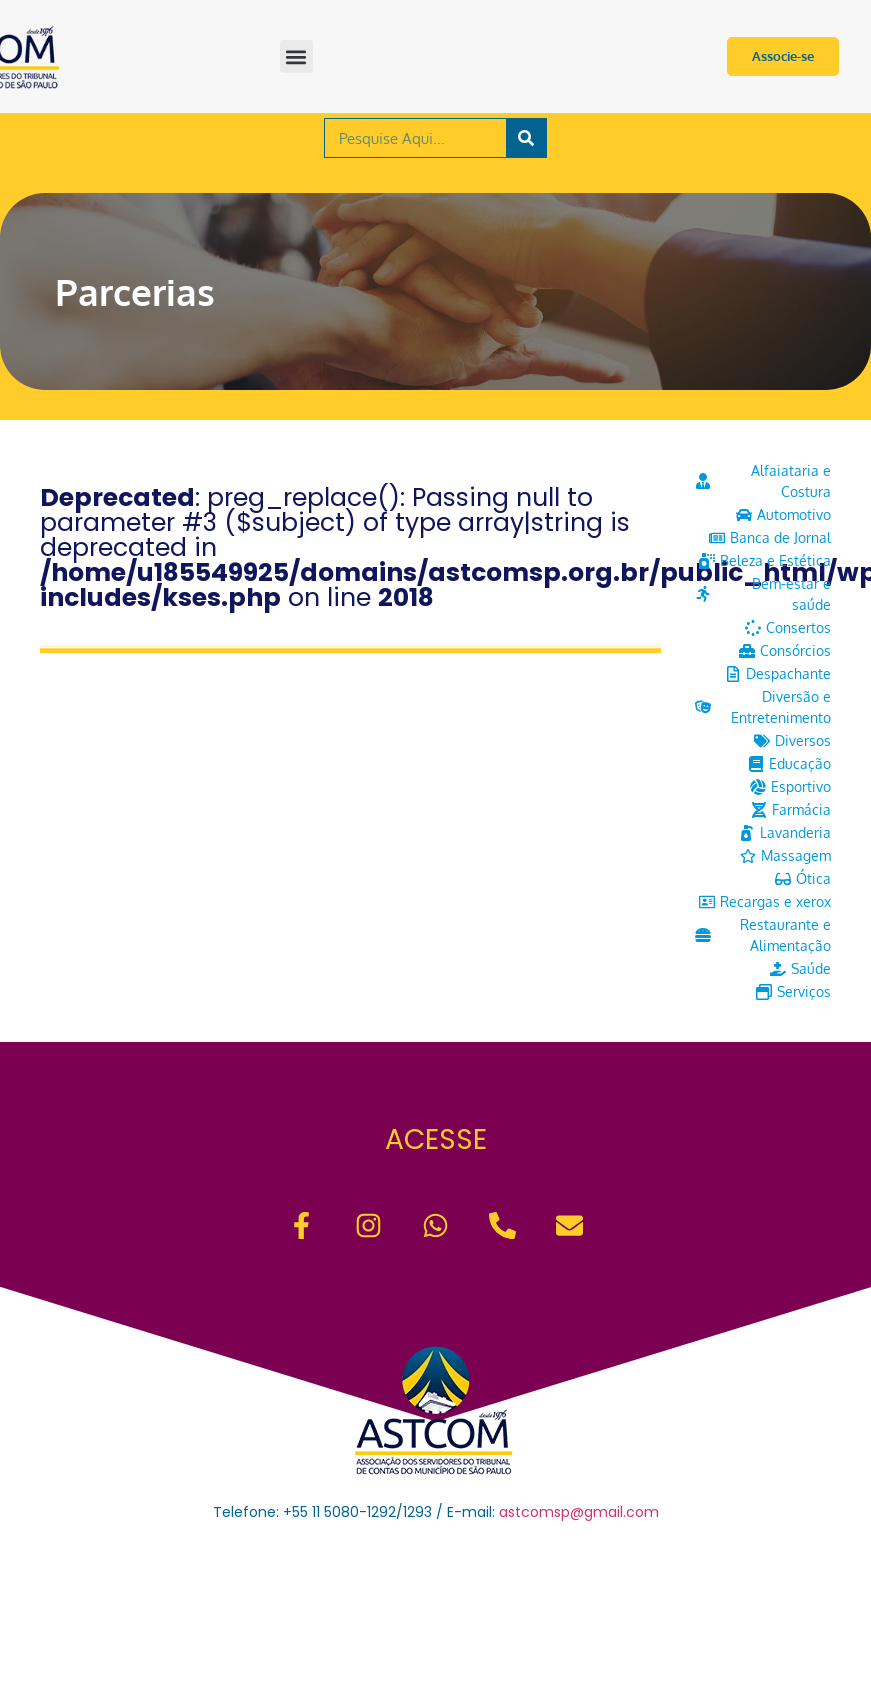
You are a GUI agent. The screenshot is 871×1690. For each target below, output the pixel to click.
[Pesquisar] (526, 138)
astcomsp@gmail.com (579, 1512)
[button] (296, 56)
